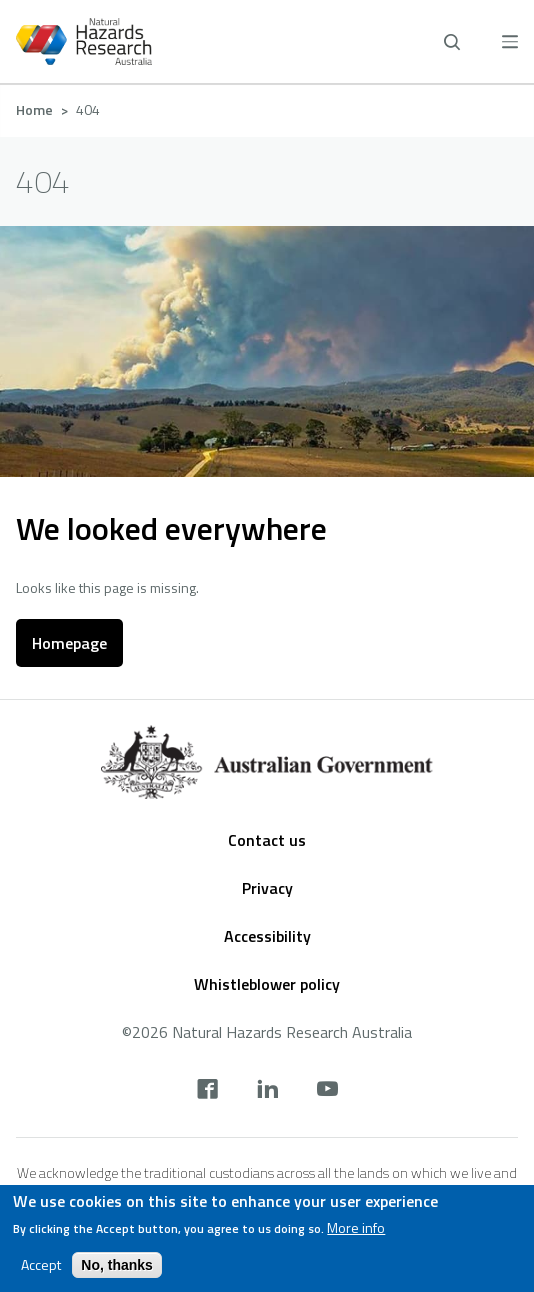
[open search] (452, 42)
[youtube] (327, 1091)
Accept (41, 1265)
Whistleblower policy (267, 984)
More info (356, 1228)
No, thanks (117, 1265)
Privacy (267, 888)
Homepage (69, 643)
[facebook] (207, 1091)
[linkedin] (267, 1091)
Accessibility (267, 936)
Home (34, 109)
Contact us (267, 840)
